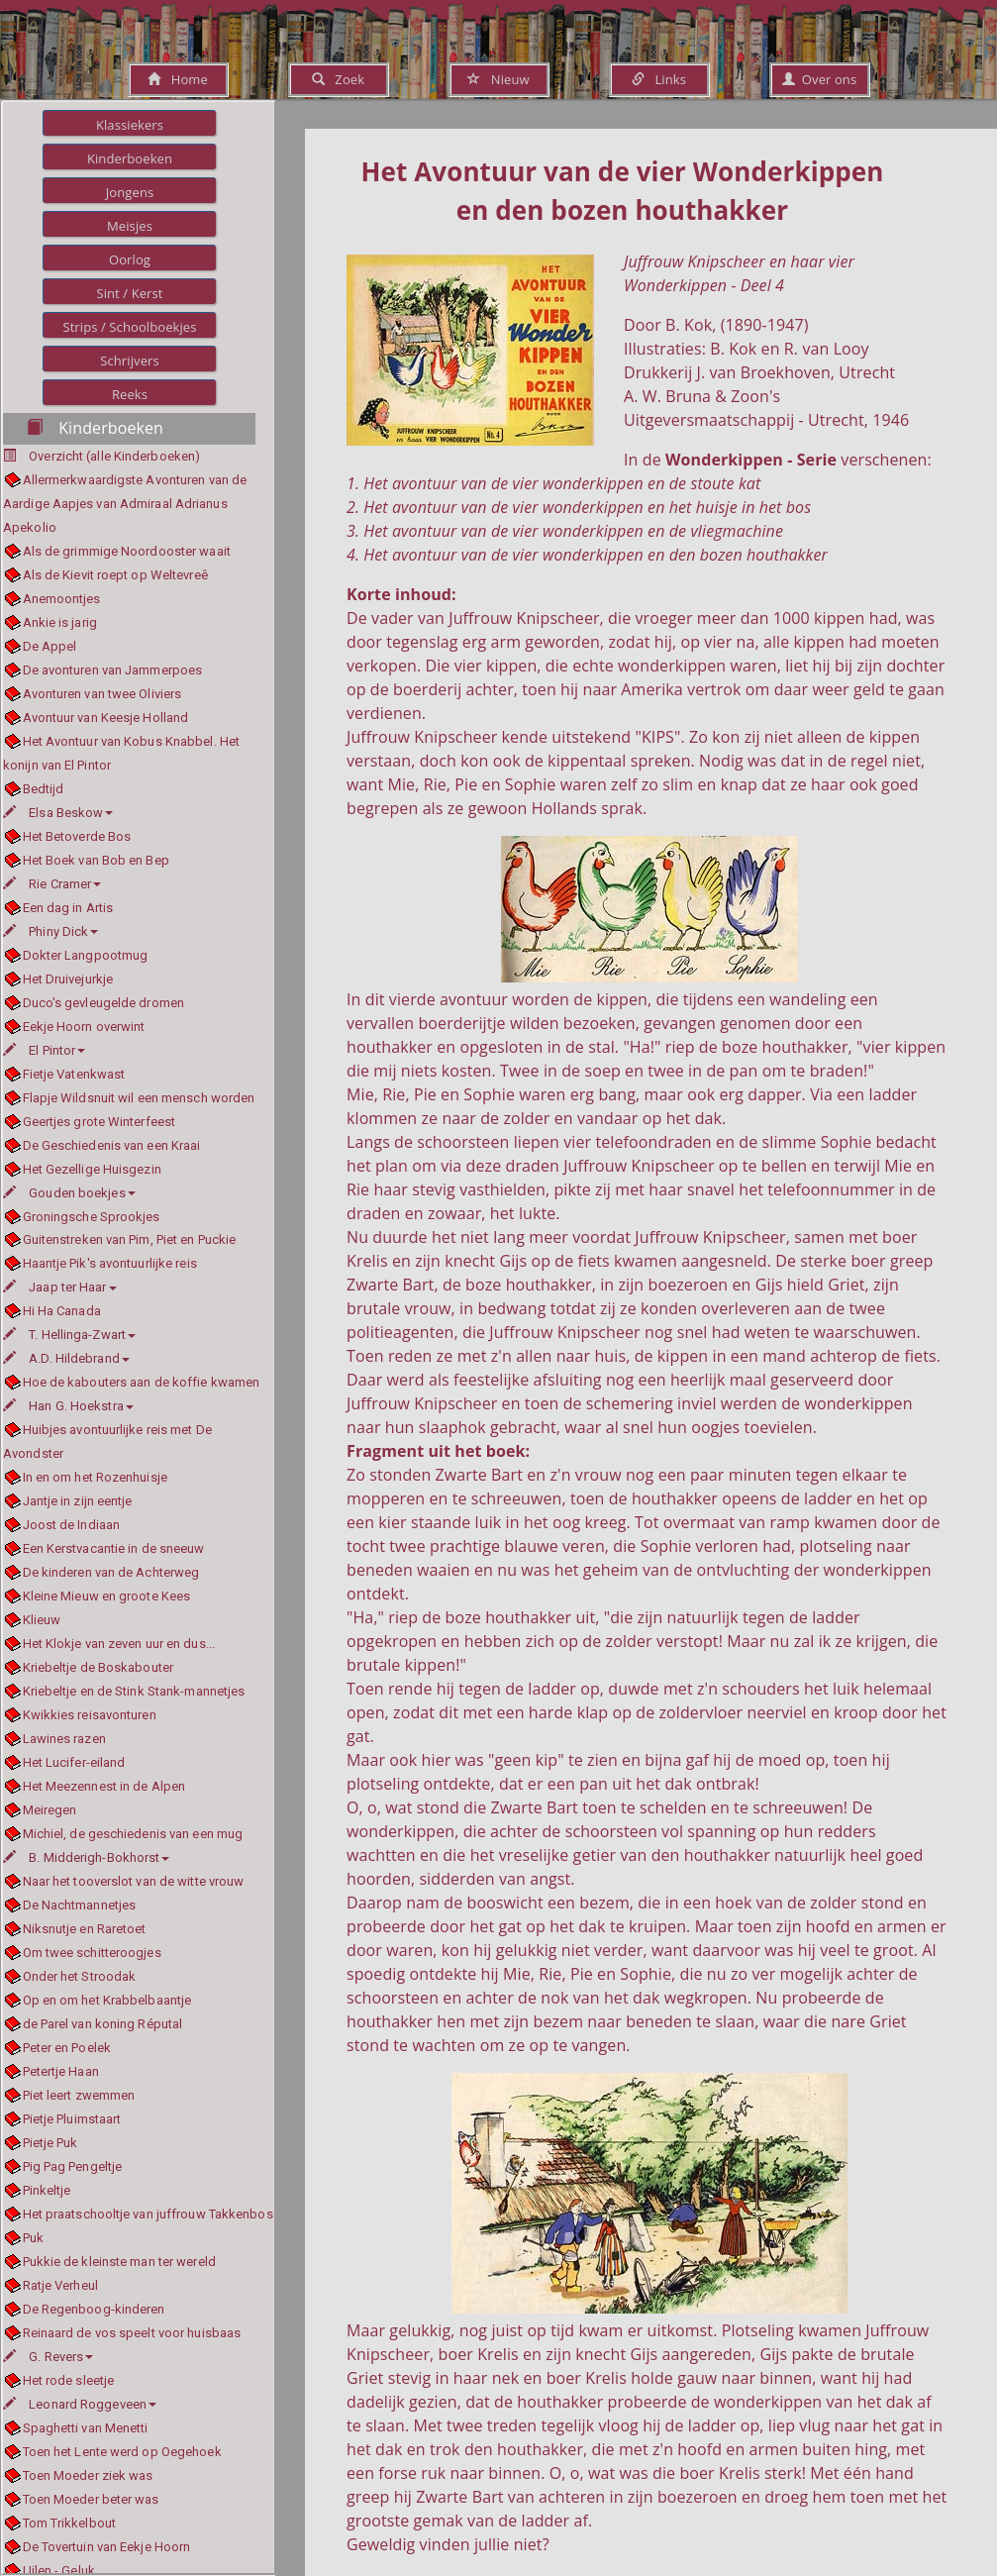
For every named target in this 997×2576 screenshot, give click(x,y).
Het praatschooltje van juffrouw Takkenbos (148, 2214)
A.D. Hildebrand (66, 1358)
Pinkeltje (47, 2190)
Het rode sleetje (69, 2380)
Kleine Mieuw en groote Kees (107, 1596)
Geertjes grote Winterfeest (99, 1121)
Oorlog (129, 259)
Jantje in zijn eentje (78, 1501)
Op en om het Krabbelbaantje (107, 2000)
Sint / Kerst (129, 293)
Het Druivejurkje (68, 979)
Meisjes (129, 226)
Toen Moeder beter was (91, 2499)
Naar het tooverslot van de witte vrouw (134, 1881)
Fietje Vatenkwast (74, 1074)
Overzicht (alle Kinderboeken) (114, 456)
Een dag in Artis (68, 907)
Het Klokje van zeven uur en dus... (119, 1643)
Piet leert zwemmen (79, 2095)
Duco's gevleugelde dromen (104, 1002)
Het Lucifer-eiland (74, 1762)
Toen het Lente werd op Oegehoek (122, 2451)
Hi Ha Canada (62, 1310)
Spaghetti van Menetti (86, 2428)
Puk (33, 2237)
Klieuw (42, 1619)
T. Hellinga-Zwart (69, 1334)
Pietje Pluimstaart (72, 2119)
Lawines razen (64, 1738)
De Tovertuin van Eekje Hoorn (107, 2546)
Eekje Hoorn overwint (84, 1026)
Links (659, 79)
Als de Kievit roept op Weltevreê (115, 574)
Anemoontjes (62, 598)
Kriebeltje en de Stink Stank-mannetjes (134, 1691)
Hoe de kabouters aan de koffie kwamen (141, 1382)
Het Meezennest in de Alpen (104, 1786)
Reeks (130, 394)
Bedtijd (43, 788)
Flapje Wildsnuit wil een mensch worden (139, 1097)
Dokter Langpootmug (86, 955)
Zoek (338, 79)
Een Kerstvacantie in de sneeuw (114, 1548)
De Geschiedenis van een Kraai (112, 1145)
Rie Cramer (52, 883)
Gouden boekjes (69, 1192)
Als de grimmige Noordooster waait (127, 551)
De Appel (50, 646)
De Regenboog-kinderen (94, 2309)
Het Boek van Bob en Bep (96, 860)
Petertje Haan (61, 2071)
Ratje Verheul (60, 2285)
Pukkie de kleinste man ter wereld (119, 2261)
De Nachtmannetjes (80, 1905)
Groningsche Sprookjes (91, 1216)
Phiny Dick (50, 931)
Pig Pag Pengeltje (73, 2166)
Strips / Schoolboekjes (129, 327)
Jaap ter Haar (60, 1287)
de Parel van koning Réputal (103, 2023)
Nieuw (498, 79)
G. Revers (48, 2356)
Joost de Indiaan (72, 1524)
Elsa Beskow (58, 812)
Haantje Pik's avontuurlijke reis (110, 1263)
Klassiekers (129, 125)
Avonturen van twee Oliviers (102, 693)
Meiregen (50, 1810)
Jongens (130, 192)
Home (178, 79)
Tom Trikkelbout (70, 2523)
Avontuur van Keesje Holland (106, 717)
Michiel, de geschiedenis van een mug (133, 1833)
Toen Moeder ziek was (88, 2475)
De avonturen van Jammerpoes (113, 670)
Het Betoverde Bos (77, 836)
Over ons (819, 79)
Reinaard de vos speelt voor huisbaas (132, 2332)
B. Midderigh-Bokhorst (86, 1857)
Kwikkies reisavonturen (89, 1714)
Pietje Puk (50, 2142)
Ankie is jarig (60, 622)
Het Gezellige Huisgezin (92, 1169)
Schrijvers (129, 360)
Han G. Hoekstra (68, 1405)
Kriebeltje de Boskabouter (98, 1667)
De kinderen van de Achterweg (111, 1572)
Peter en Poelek (67, 2047)
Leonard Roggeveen (79, 2404)
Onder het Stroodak (80, 1976)
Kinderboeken (129, 158)
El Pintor (44, 1050)
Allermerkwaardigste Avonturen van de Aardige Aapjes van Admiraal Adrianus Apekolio (125, 503)
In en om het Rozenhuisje (95, 1477)
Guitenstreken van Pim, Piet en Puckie (130, 1239)
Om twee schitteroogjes (92, 1952)
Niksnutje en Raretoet (85, 1928)
